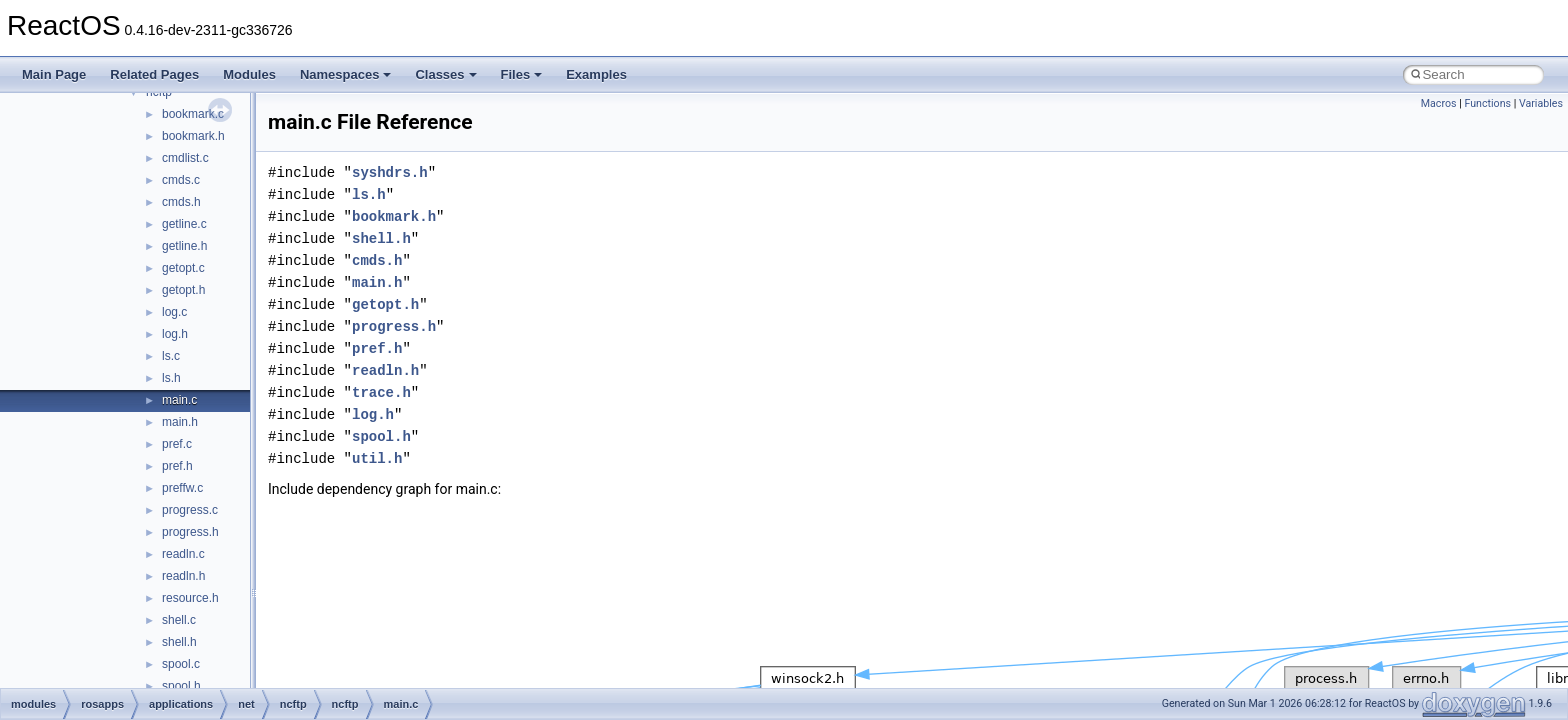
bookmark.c (193, 114)
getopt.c (183, 268)
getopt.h (183, 290)
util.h (377, 458)
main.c (179, 400)
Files (522, 74)
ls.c (171, 356)
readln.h (183, 576)
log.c (174, 312)
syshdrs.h (390, 172)
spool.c (181, 664)
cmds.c (181, 180)
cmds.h (181, 202)
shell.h (179, 642)
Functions (1487, 103)
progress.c (190, 510)
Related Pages (154, 74)
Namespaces (346, 74)
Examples (596, 74)
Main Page (54, 74)
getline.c (184, 224)
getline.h (184, 246)
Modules (249, 74)
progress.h (190, 532)
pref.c (177, 444)
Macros (1439, 103)
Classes (445, 74)
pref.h (177, 466)
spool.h (181, 686)
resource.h (190, 598)
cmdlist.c (185, 158)
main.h (180, 422)
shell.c (179, 620)
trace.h (381, 392)
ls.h (171, 378)
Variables (1541, 103)
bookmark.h (193, 136)
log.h (175, 334)
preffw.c (182, 488)
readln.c (183, 554)
